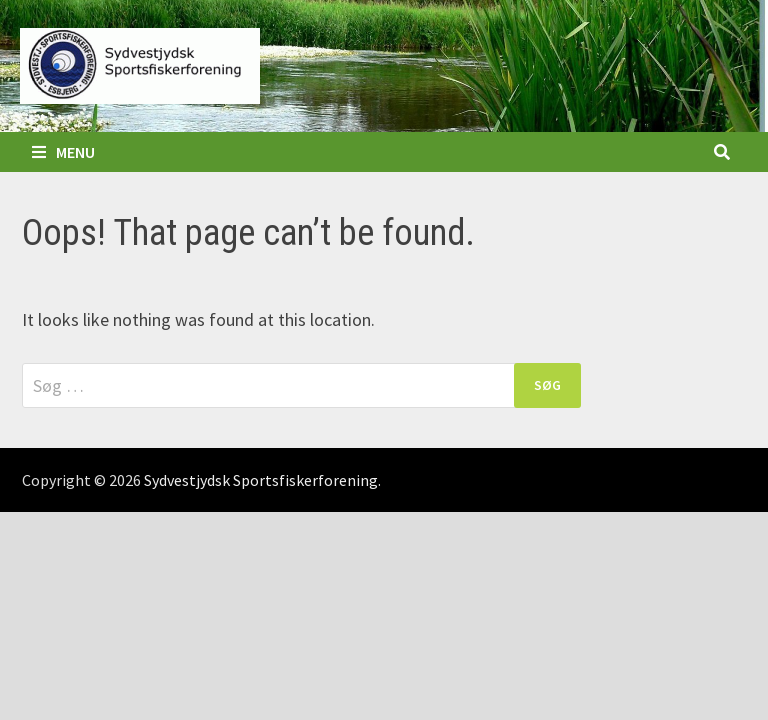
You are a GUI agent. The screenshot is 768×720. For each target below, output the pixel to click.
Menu (63, 152)
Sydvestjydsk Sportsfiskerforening (261, 480)
